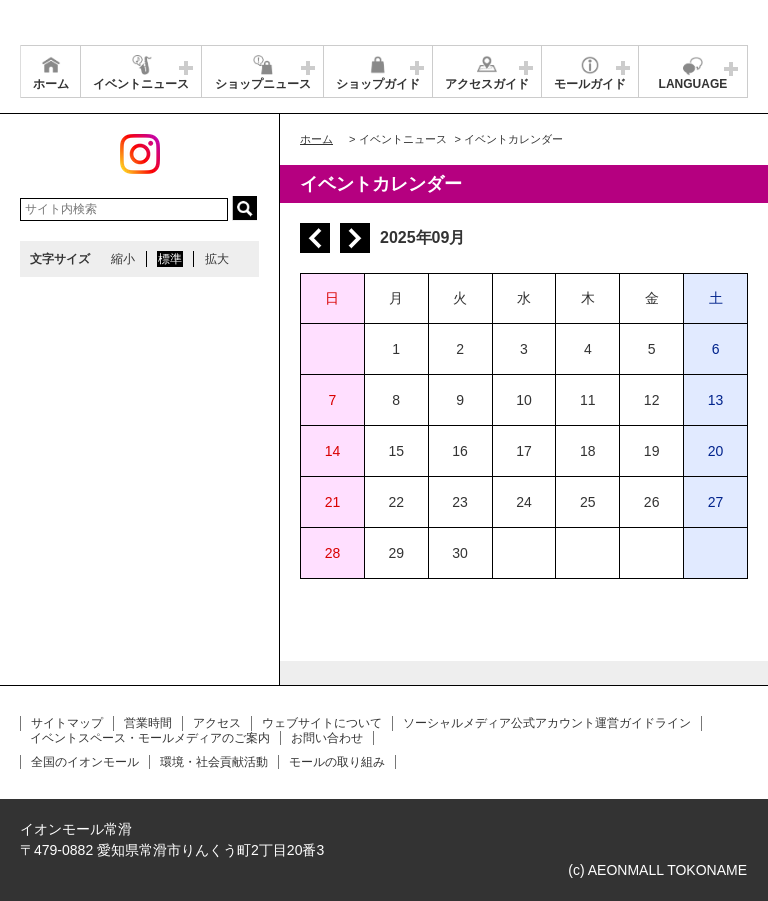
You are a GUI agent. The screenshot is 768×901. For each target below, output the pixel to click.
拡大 (217, 259)
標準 (170, 259)
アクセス (217, 723)
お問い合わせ (327, 738)
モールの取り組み (337, 762)
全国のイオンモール (85, 762)
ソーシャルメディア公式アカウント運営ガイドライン (547, 723)
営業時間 (148, 723)
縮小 (123, 259)
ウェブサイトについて (322, 723)
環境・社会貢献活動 (214, 762)
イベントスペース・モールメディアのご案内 (150, 738)
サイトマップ (67, 723)
